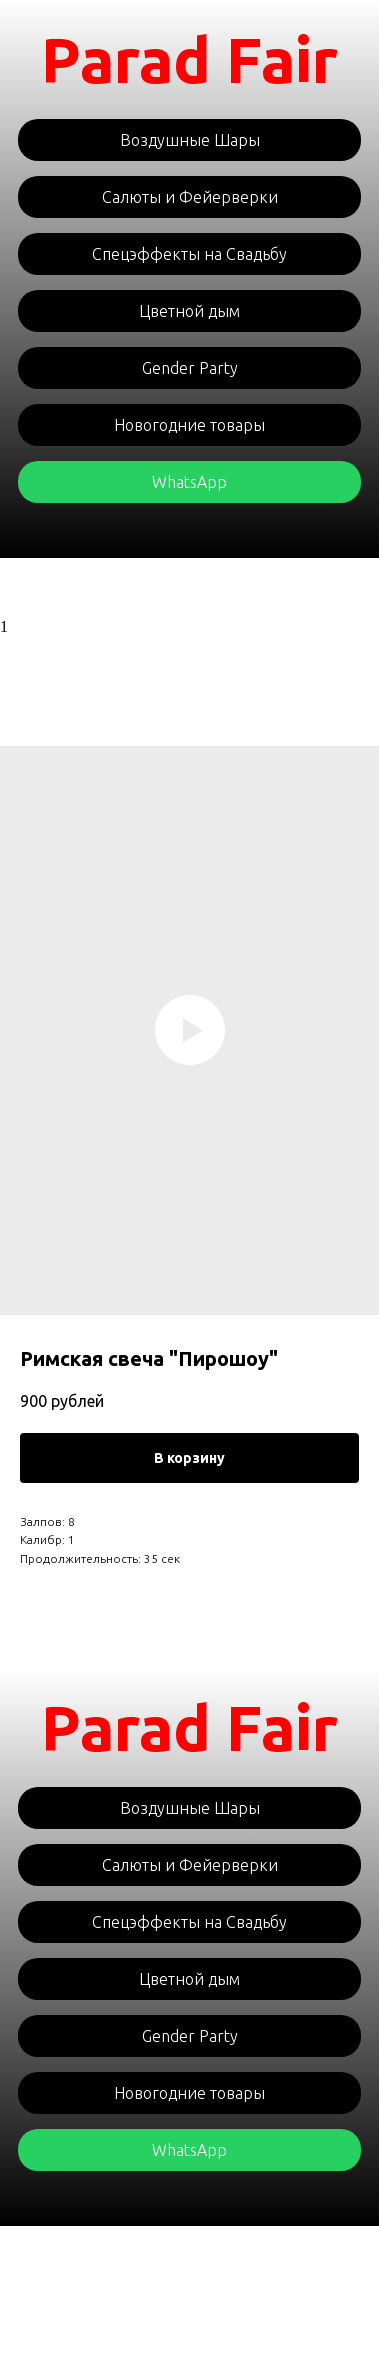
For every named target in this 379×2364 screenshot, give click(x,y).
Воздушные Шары (190, 140)
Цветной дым (189, 311)
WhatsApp (189, 482)
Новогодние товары (189, 425)
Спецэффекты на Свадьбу (189, 254)
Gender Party (190, 368)
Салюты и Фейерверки (190, 197)
